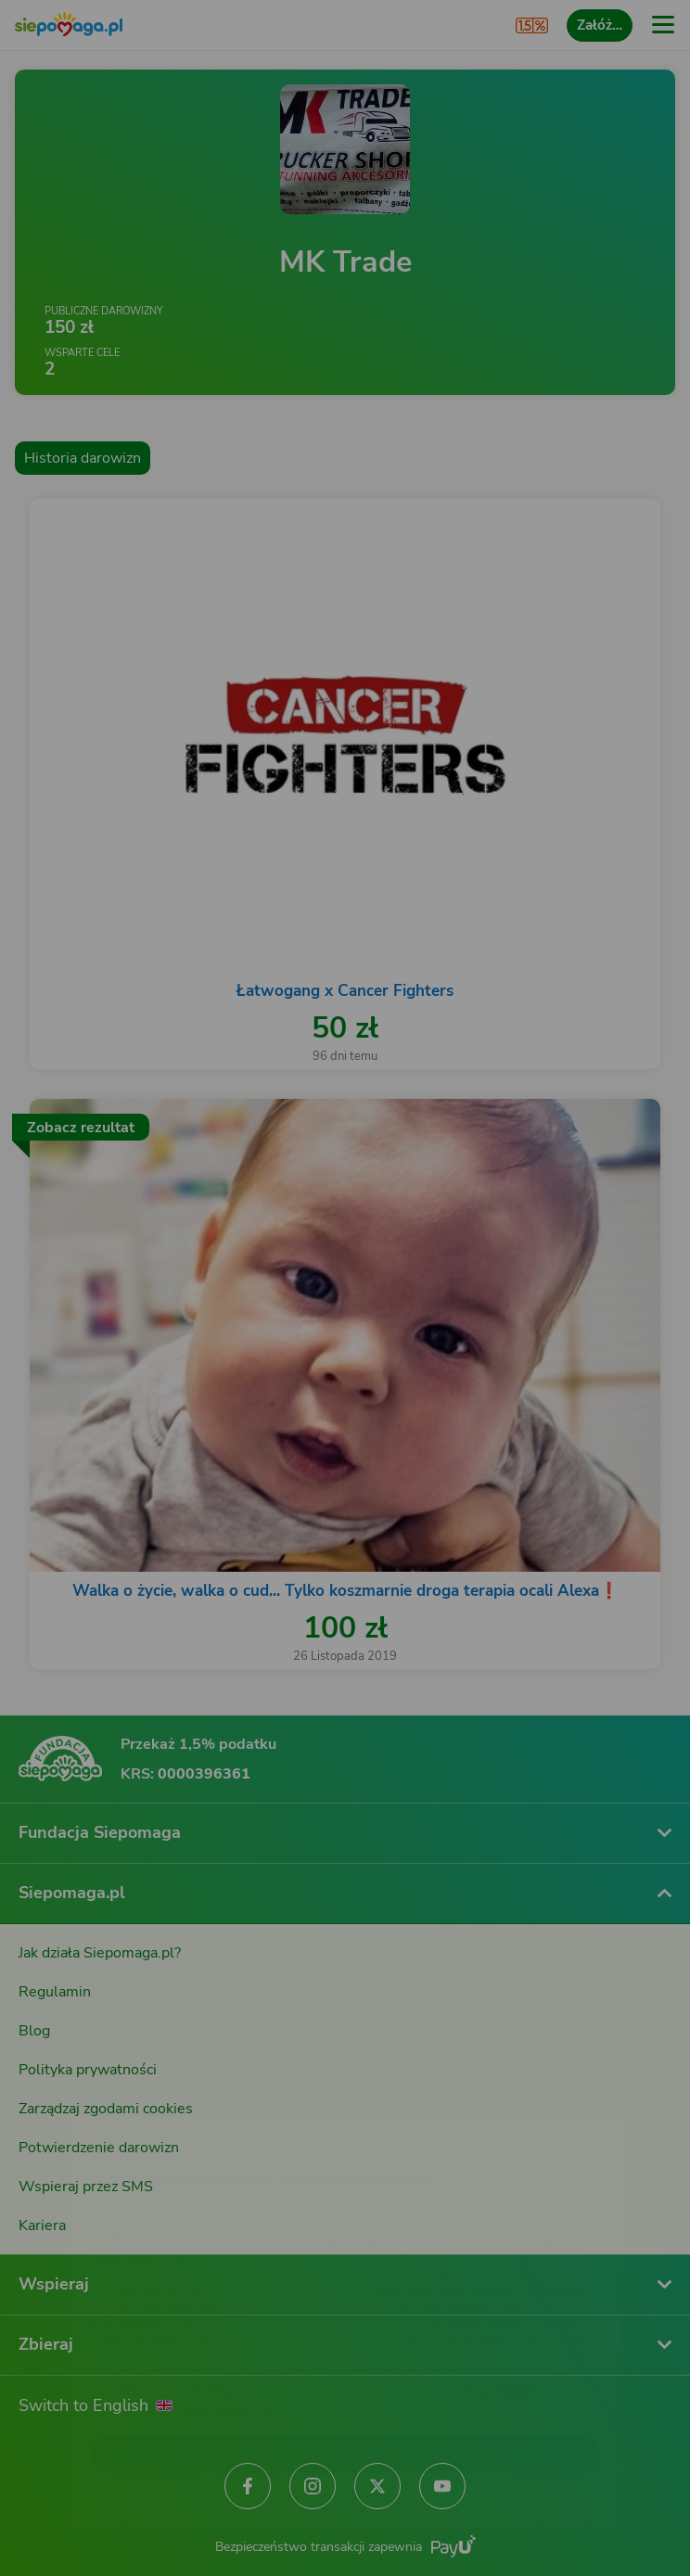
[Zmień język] (52, 2100)
